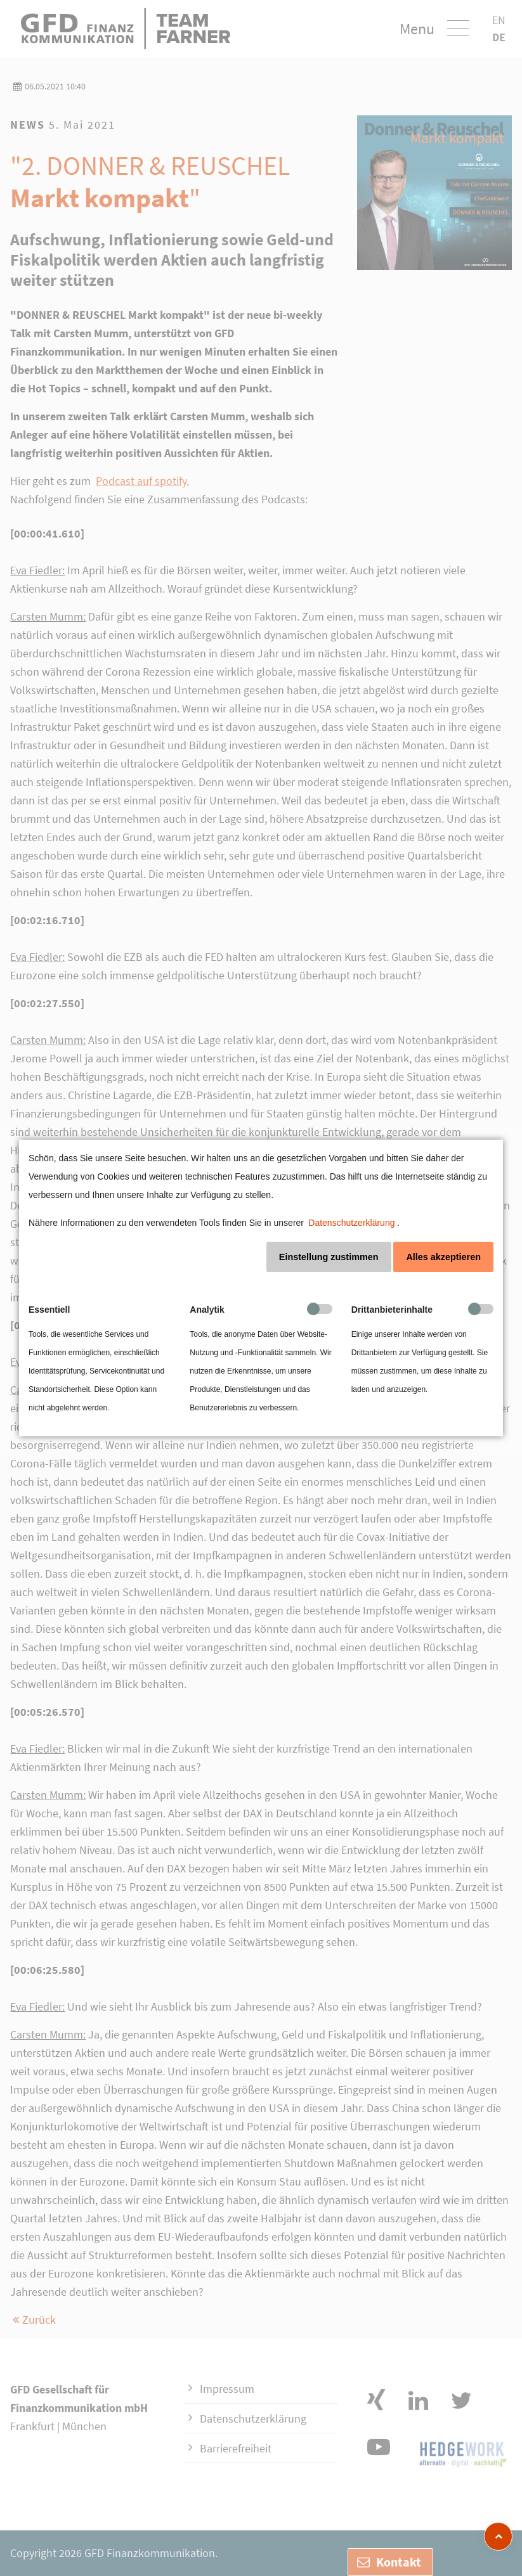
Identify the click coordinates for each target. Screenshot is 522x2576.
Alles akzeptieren (443, 1257)
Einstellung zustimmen (329, 1257)
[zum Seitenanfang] (498, 2536)
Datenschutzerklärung (351, 1223)
